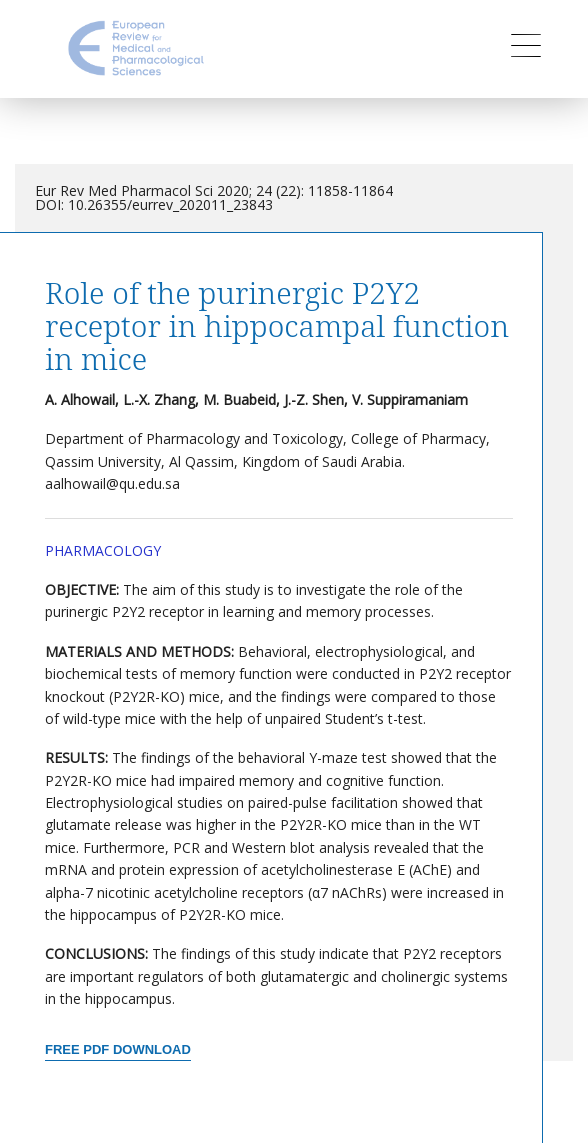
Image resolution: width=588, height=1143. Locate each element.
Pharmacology (103, 550)
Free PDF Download (118, 1049)
